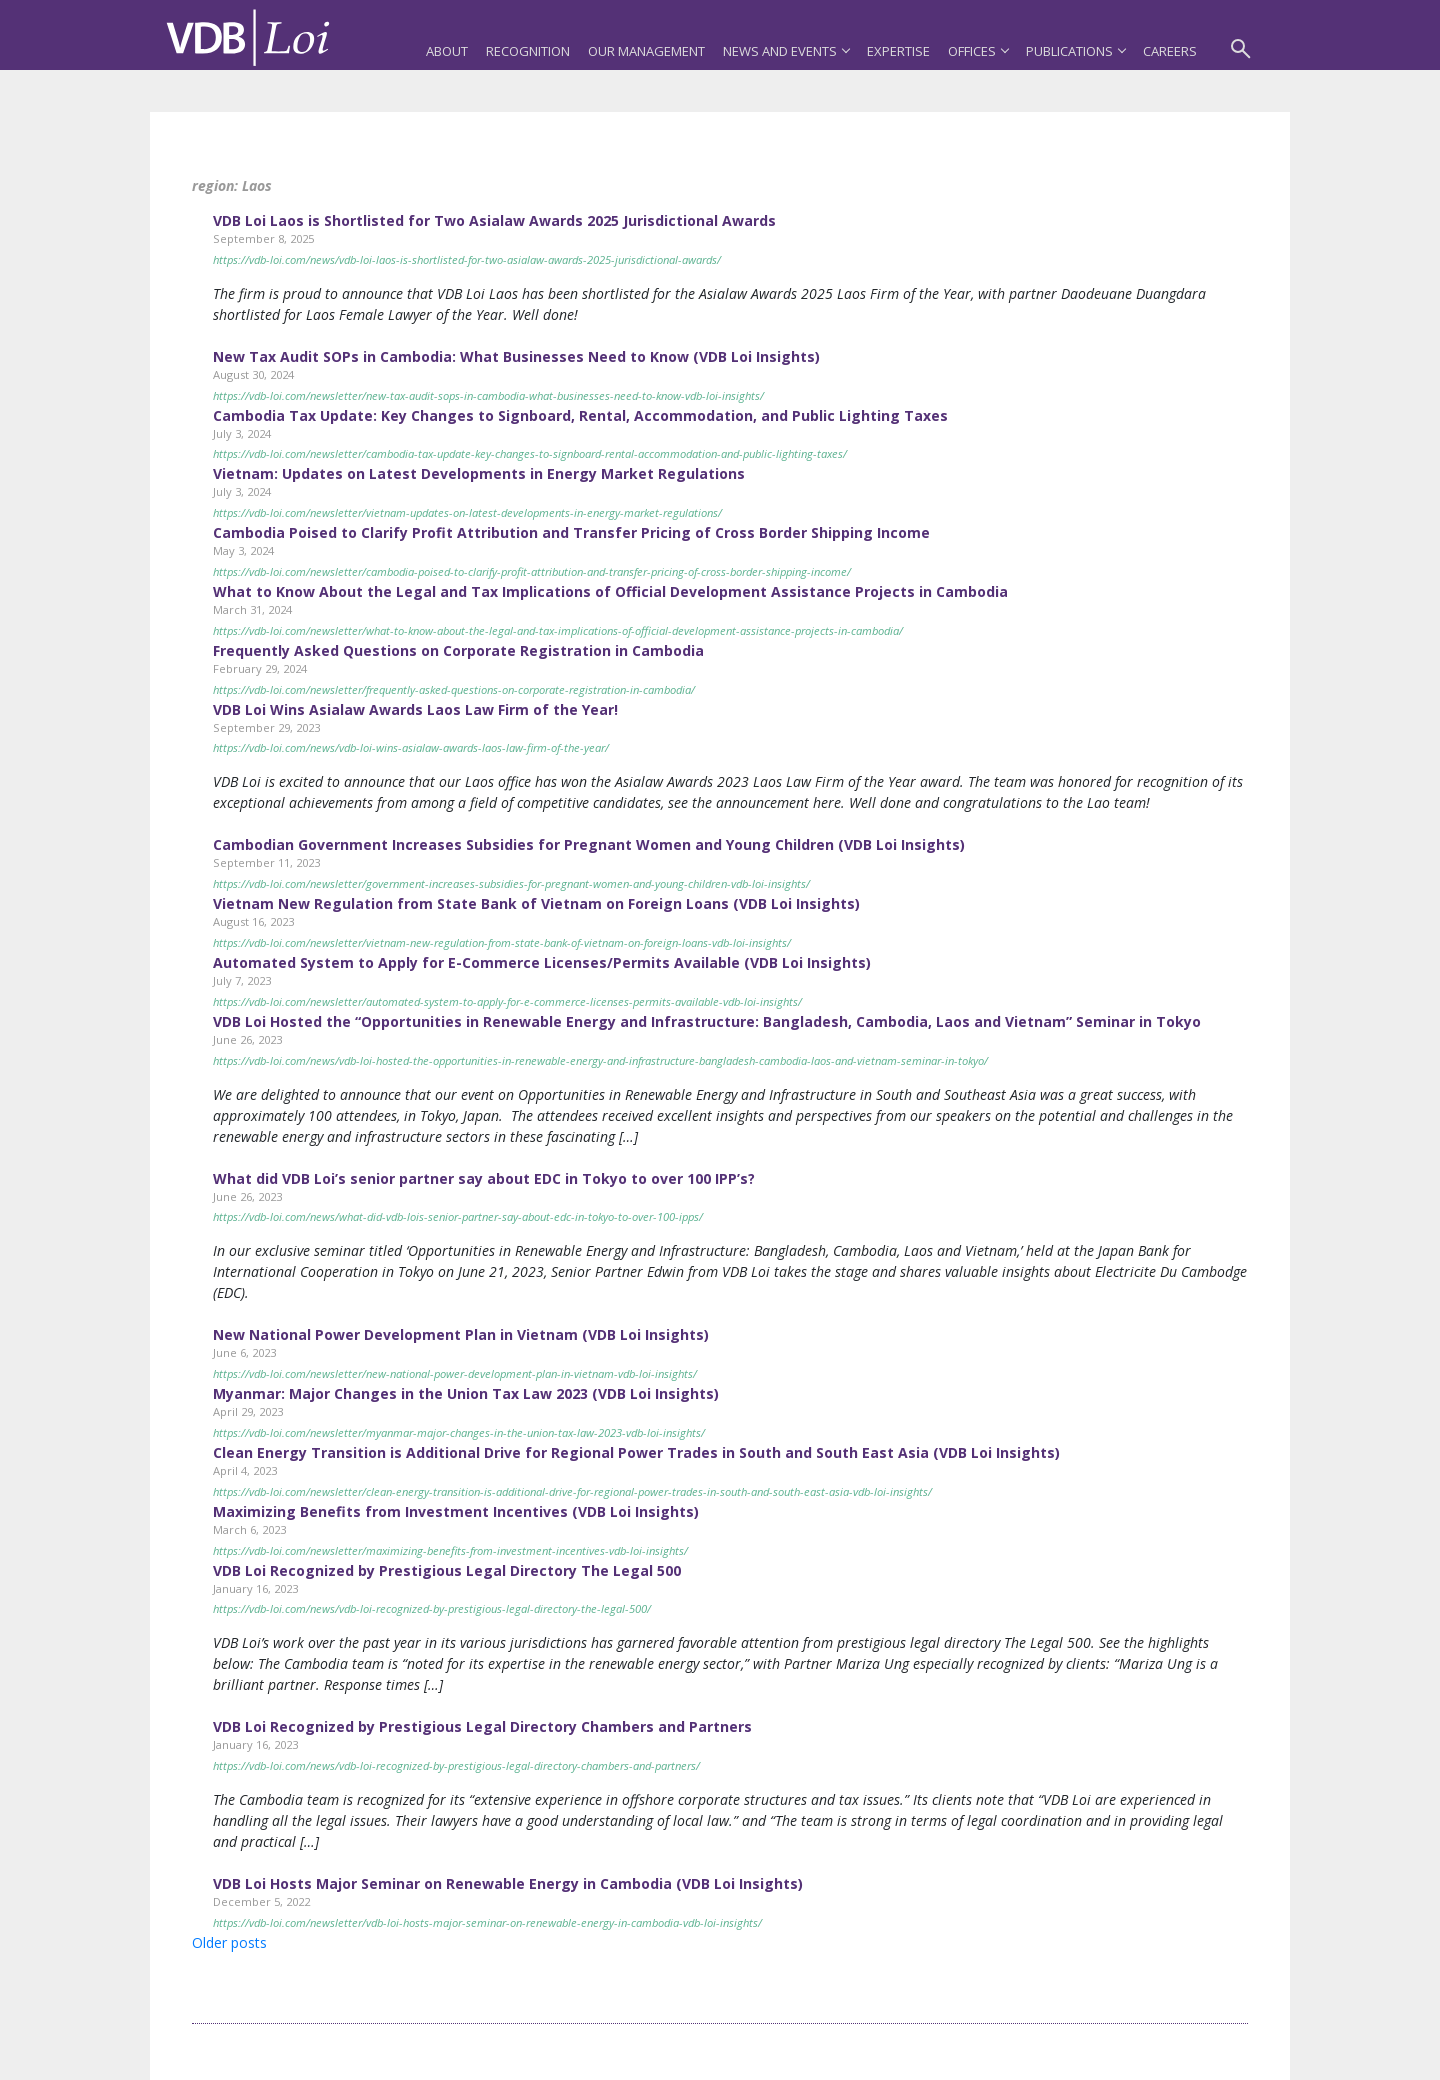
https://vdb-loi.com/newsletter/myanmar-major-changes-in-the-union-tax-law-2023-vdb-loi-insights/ (459, 1432)
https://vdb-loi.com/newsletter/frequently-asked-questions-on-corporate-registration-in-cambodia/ (454, 689)
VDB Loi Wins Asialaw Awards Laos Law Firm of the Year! (415, 709)
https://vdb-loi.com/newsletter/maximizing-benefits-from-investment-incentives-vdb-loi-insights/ (450, 1550)
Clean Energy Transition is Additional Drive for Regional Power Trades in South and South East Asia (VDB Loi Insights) (636, 1452)
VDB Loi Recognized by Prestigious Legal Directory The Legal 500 (447, 1570)
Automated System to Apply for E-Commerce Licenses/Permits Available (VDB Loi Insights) (542, 962)
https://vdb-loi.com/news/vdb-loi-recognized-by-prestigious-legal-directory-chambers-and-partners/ (456, 1765)
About (447, 51)
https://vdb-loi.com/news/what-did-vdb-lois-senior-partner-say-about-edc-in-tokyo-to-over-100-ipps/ (458, 1216)
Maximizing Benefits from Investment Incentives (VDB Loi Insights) (456, 1511)
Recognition (528, 51)
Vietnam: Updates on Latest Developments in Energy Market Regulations (479, 473)
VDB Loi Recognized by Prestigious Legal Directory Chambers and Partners (482, 1726)
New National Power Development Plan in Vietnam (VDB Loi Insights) (461, 1334)
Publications (1075, 51)
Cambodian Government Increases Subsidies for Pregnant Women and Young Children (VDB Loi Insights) (589, 844)
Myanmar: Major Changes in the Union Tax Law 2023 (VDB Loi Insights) (466, 1393)
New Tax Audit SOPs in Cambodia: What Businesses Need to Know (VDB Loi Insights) (516, 356)
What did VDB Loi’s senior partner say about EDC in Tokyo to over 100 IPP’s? (484, 1178)
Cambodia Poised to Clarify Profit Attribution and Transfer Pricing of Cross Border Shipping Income (571, 532)
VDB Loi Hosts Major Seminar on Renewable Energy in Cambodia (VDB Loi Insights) (508, 1883)
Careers (1170, 51)
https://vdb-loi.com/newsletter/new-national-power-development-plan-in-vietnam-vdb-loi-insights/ (455, 1373)
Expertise (898, 51)
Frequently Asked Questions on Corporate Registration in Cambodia (458, 650)
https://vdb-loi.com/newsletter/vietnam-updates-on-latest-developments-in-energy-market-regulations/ (467, 512)
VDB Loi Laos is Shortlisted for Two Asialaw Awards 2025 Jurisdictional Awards (494, 220)
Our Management (646, 51)
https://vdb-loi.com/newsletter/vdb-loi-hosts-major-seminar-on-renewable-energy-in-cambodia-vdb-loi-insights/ (487, 1922)
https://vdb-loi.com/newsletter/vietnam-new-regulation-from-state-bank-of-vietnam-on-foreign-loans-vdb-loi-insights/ (502, 942)
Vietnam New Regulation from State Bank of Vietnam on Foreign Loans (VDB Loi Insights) (536, 903)
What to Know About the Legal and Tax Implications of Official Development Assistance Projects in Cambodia (610, 591)
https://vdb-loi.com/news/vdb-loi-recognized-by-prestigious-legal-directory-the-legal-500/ (432, 1608)
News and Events (786, 51)
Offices (978, 51)
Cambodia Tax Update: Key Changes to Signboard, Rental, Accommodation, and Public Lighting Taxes (580, 415)
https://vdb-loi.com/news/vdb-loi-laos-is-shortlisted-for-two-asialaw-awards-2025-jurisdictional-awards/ (467, 259)
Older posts (229, 1942)
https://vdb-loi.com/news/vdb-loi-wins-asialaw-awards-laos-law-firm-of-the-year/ (411, 747)
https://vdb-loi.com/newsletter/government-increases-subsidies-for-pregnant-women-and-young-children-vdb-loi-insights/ (511, 883)
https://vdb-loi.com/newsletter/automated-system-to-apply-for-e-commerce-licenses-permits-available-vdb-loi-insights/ (507, 1001)
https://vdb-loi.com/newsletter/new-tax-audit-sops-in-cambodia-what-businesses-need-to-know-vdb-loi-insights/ (488, 395)
